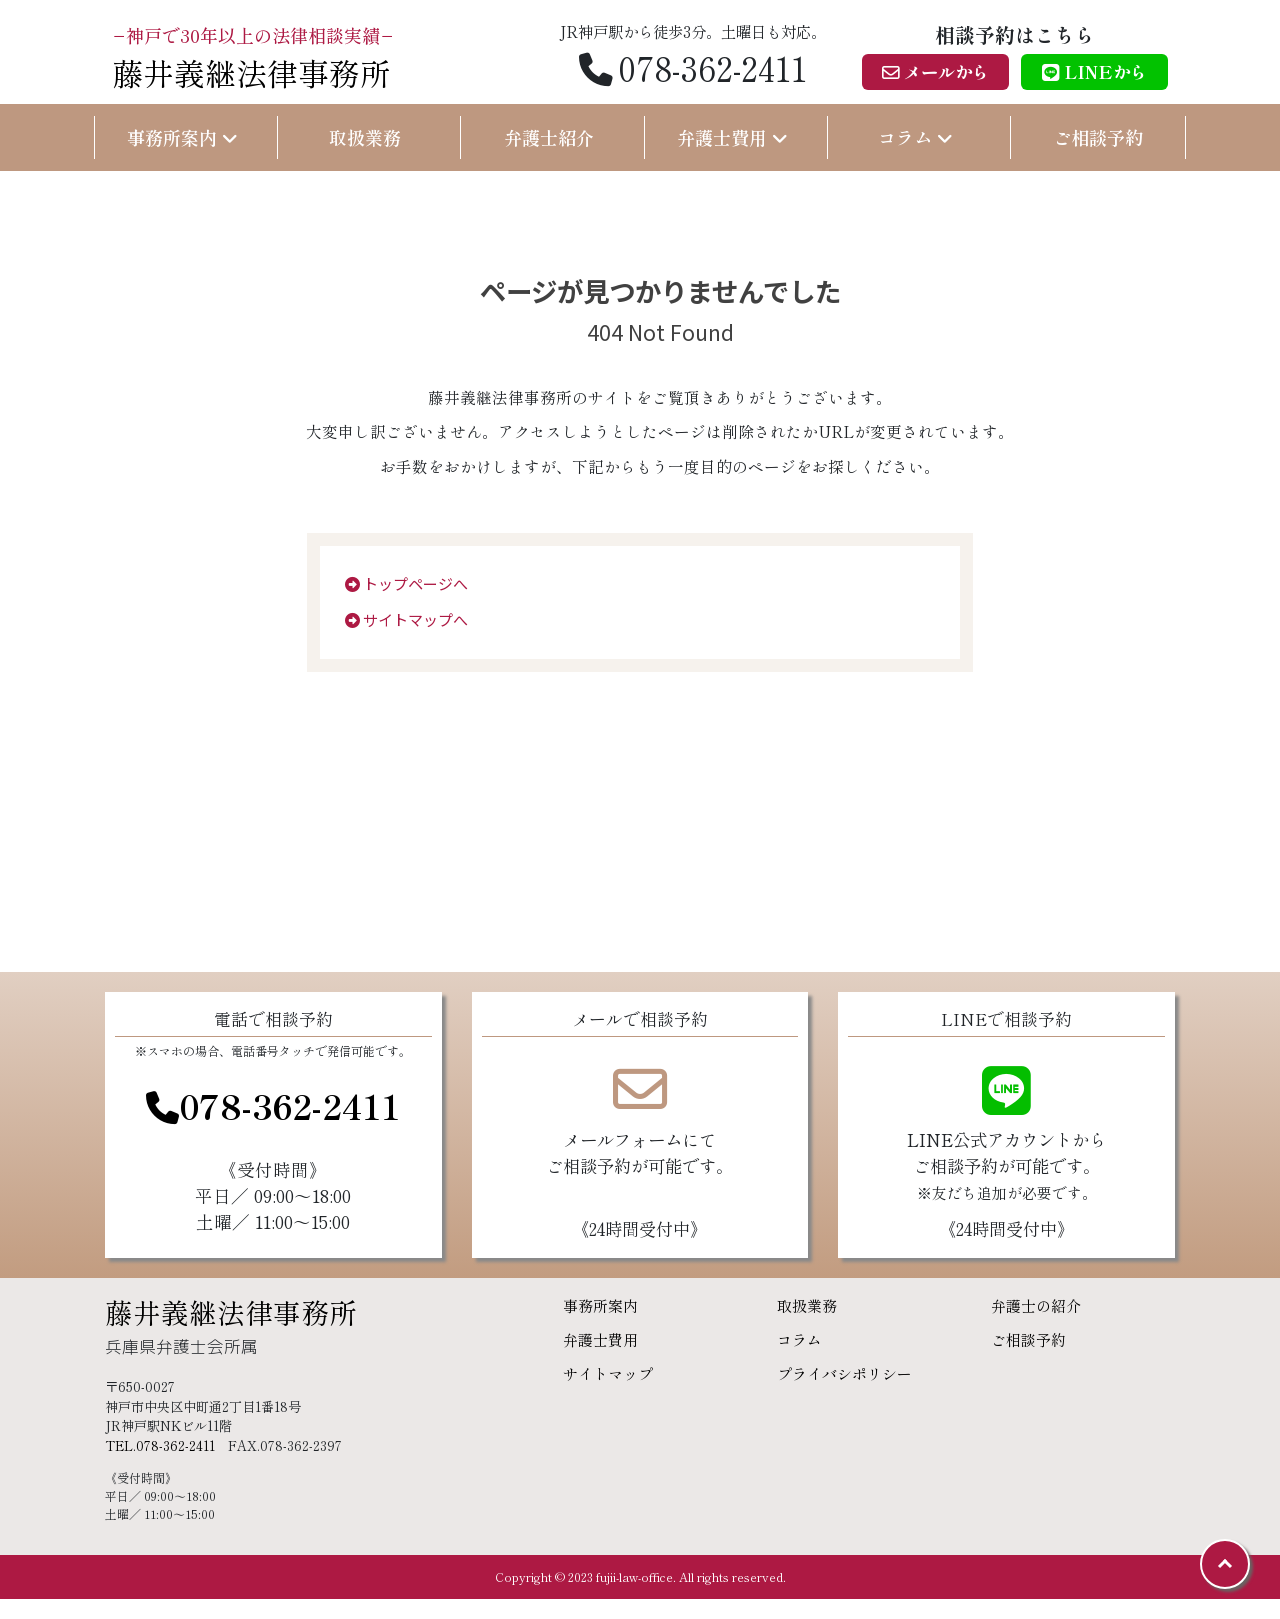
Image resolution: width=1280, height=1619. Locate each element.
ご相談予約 (1098, 137)
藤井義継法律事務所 (231, 1312)
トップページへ (406, 583)
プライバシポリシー (844, 1373)
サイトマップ (608, 1373)
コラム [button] (915, 137)
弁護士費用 (600, 1339)
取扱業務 (365, 137)
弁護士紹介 (549, 137)
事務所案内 (600, 1305)
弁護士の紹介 (1036, 1305)
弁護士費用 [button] (732, 137)
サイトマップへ (406, 619)
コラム (799, 1339)
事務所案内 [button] (182, 137)
